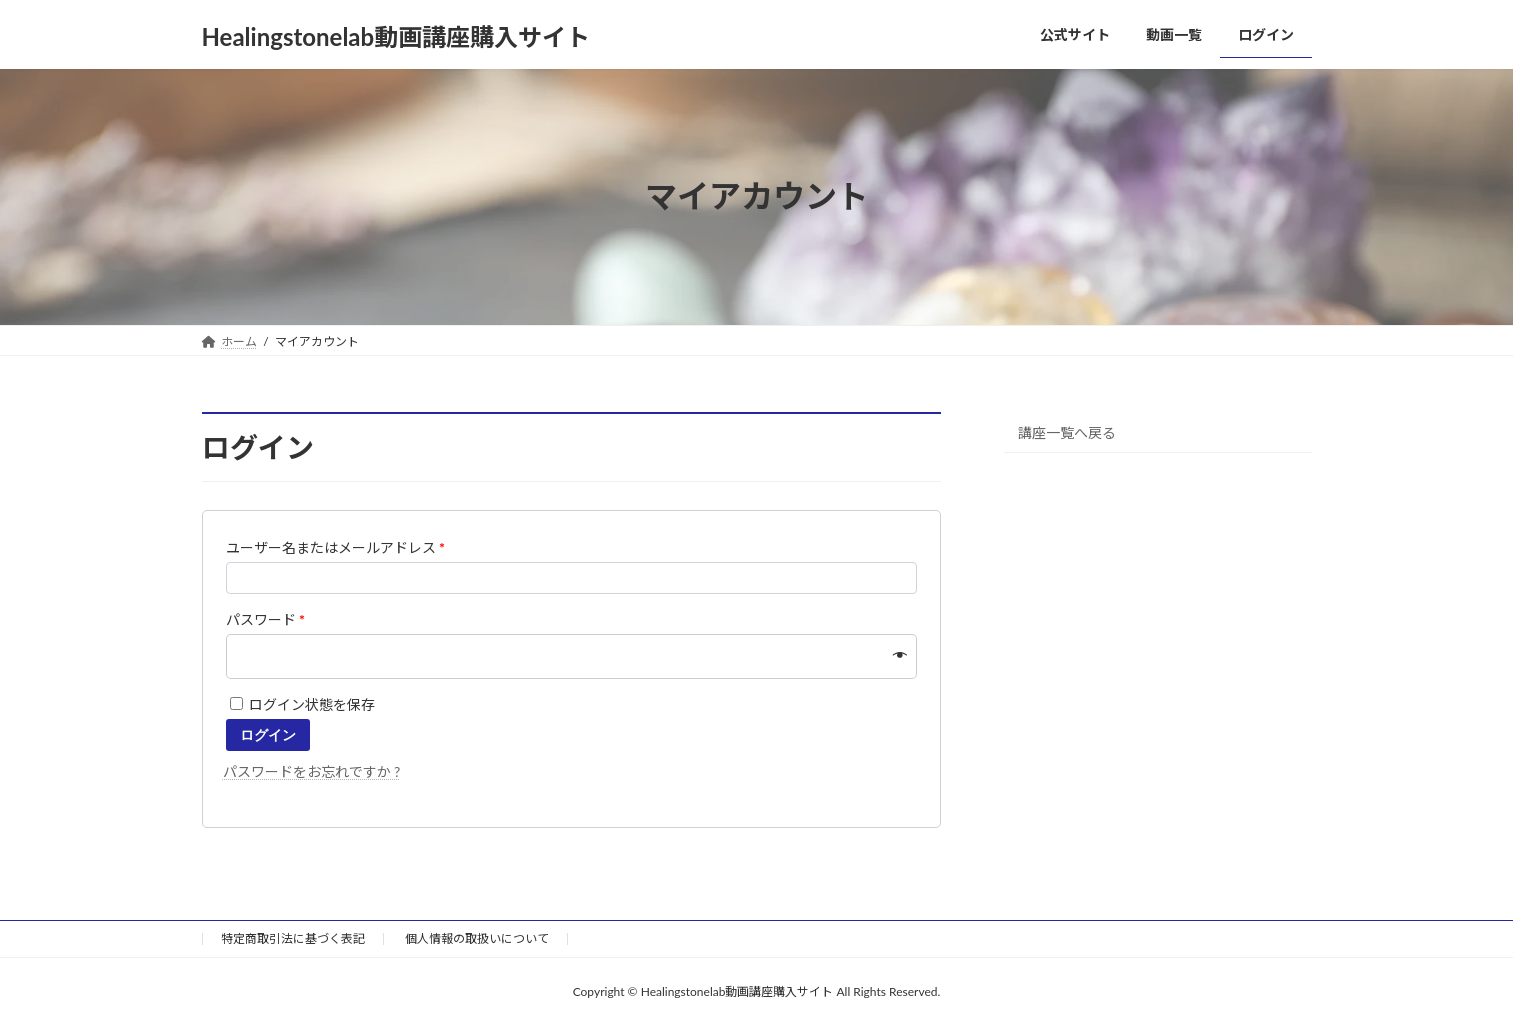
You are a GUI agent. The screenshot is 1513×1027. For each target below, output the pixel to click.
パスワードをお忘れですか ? (312, 771)
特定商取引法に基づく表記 (293, 938)
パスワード (266, 619)
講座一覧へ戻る (1067, 431)
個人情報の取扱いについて (477, 938)
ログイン (268, 735)
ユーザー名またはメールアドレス (336, 547)
